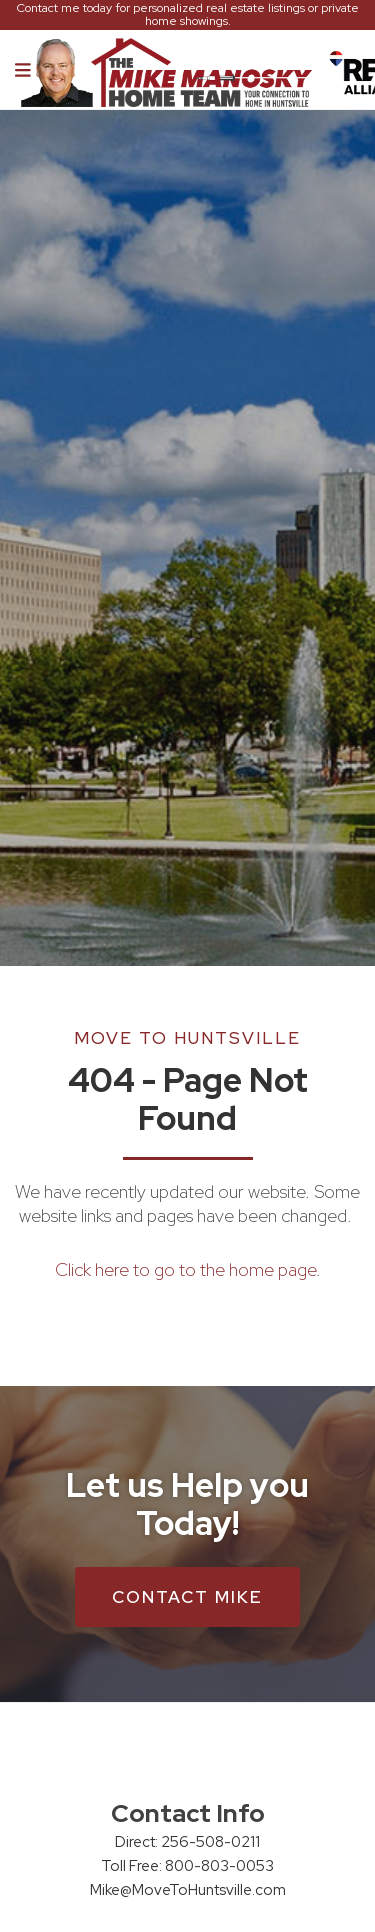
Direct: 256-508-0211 (187, 1842)
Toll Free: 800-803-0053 (187, 1866)
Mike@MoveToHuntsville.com (188, 1890)
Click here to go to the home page (185, 1269)
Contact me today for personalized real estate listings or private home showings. (188, 15)
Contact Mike (187, 1597)
